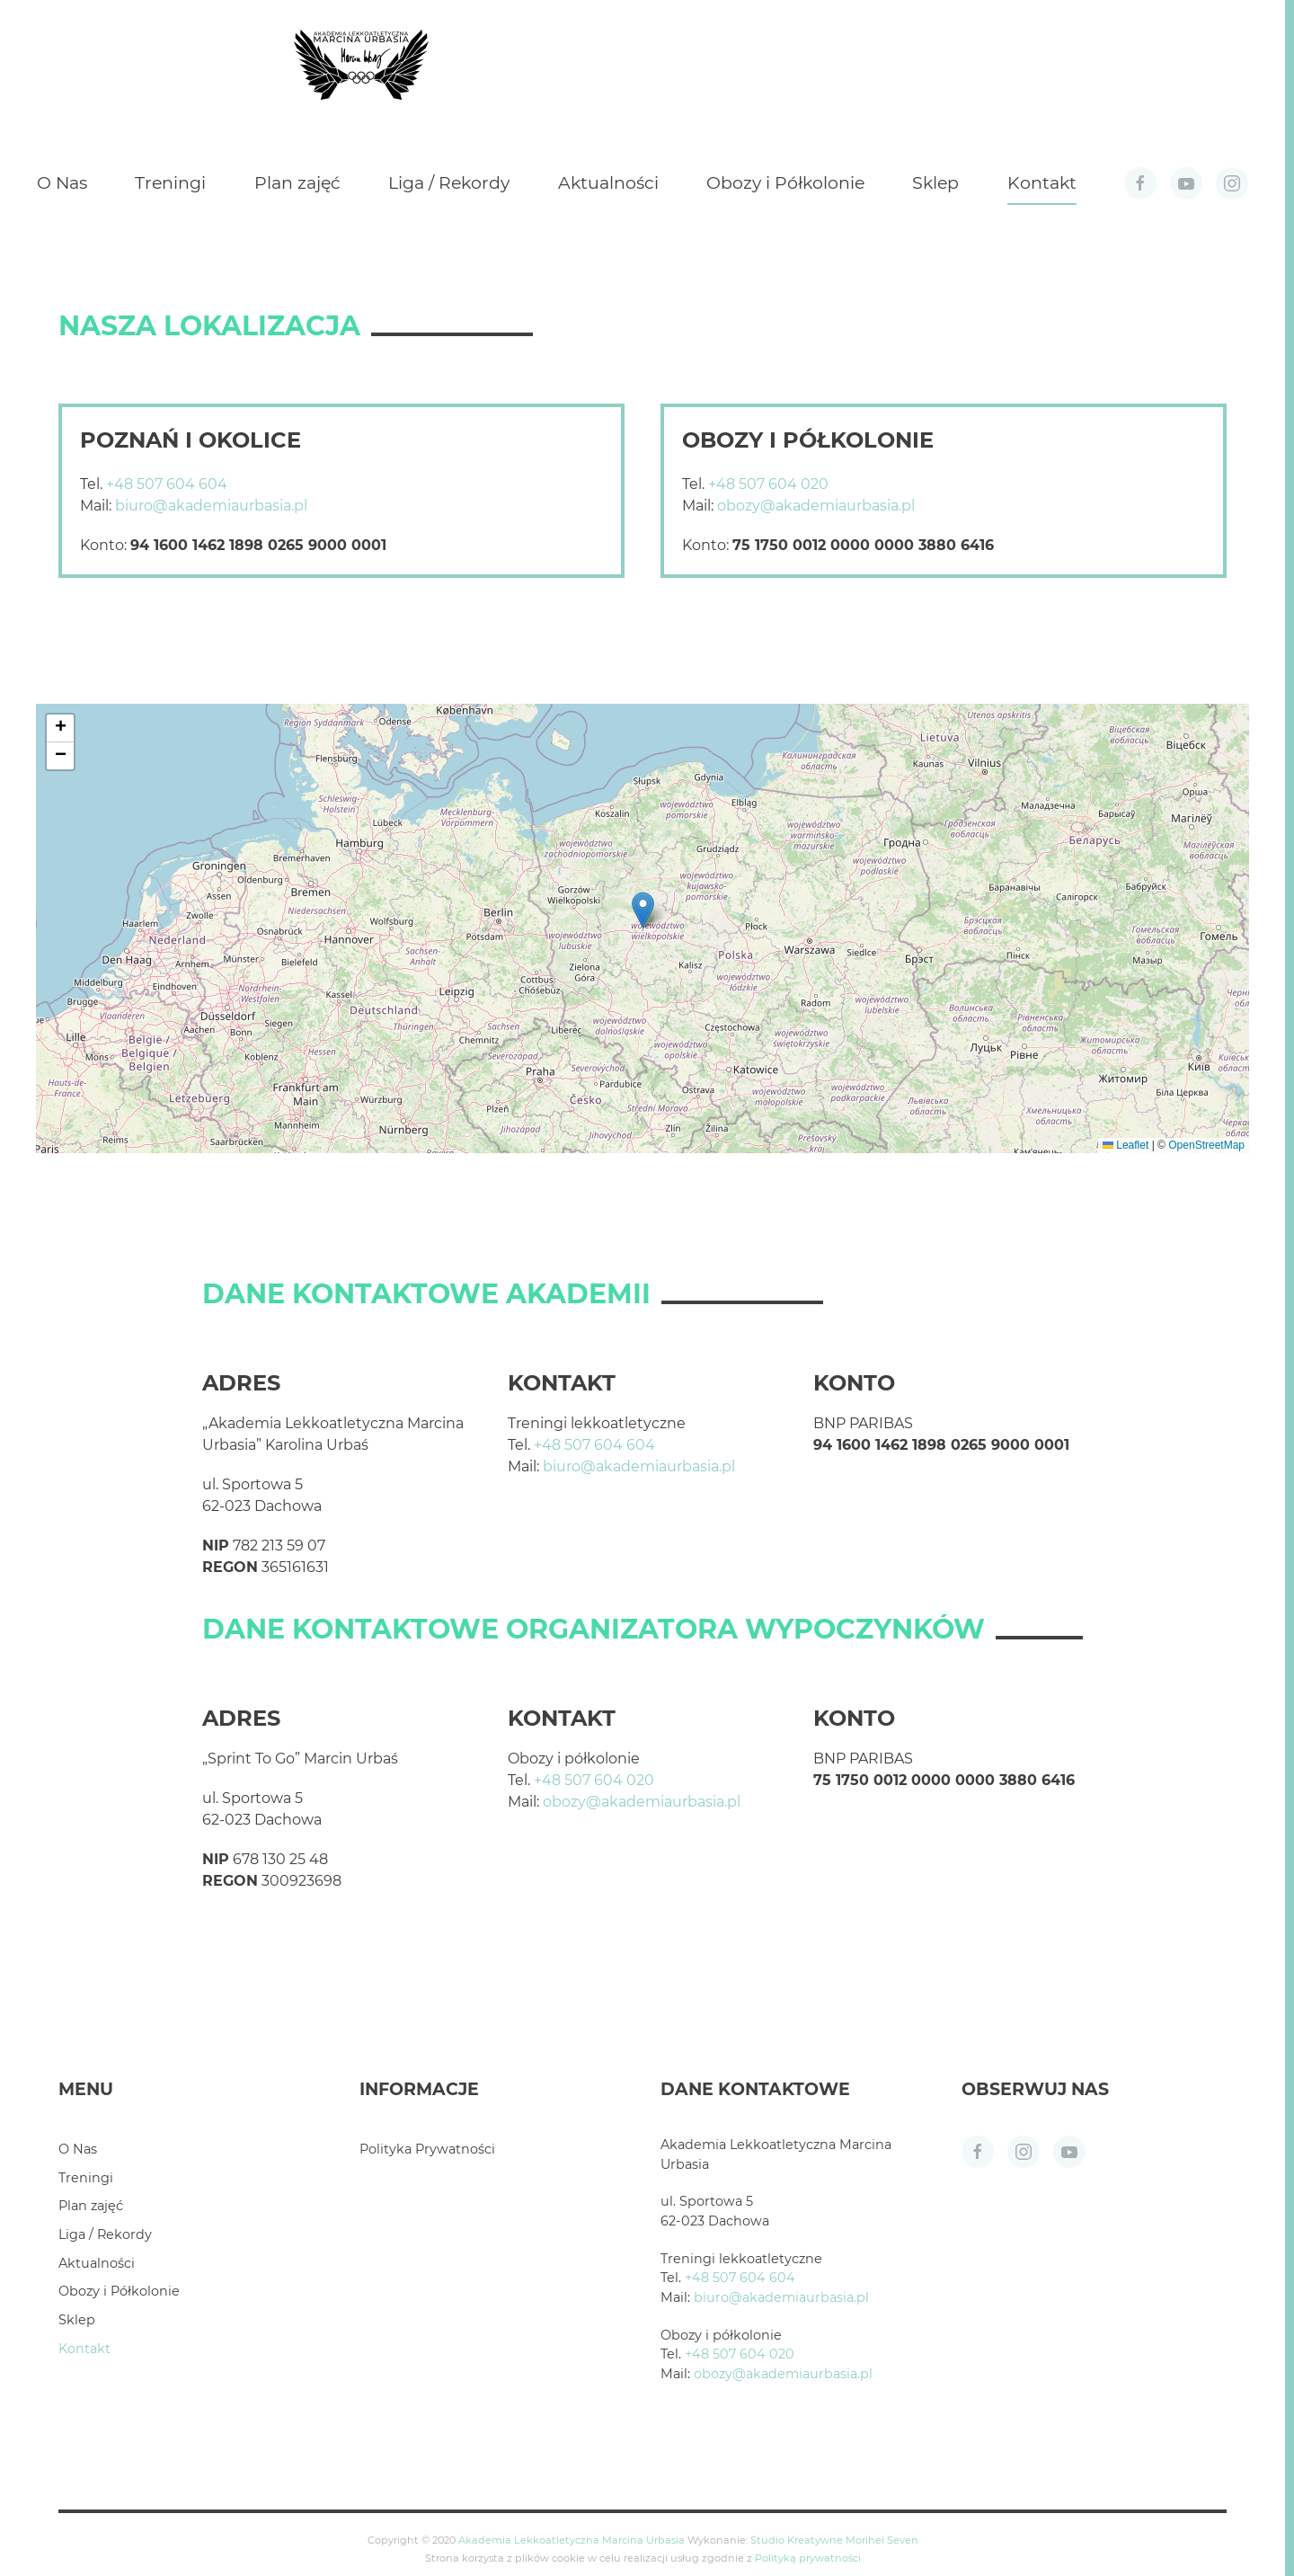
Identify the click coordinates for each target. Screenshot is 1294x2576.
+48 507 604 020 (768, 484)
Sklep (935, 183)
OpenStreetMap (1206, 1145)
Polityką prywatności (808, 2558)
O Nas (62, 183)
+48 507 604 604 (166, 484)
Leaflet (1125, 1145)
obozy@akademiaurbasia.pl (816, 505)
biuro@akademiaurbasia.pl (211, 505)
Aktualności (608, 183)
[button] (643, 910)
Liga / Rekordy (449, 183)
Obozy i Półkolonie (785, 183)
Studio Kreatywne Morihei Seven (834, 2540)
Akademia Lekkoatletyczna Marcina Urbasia (571, 2540)
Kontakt (1042, 183)
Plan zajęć (297, 183)
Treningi (170, 183)
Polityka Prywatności (427, 2149)
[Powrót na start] (361, 65)
